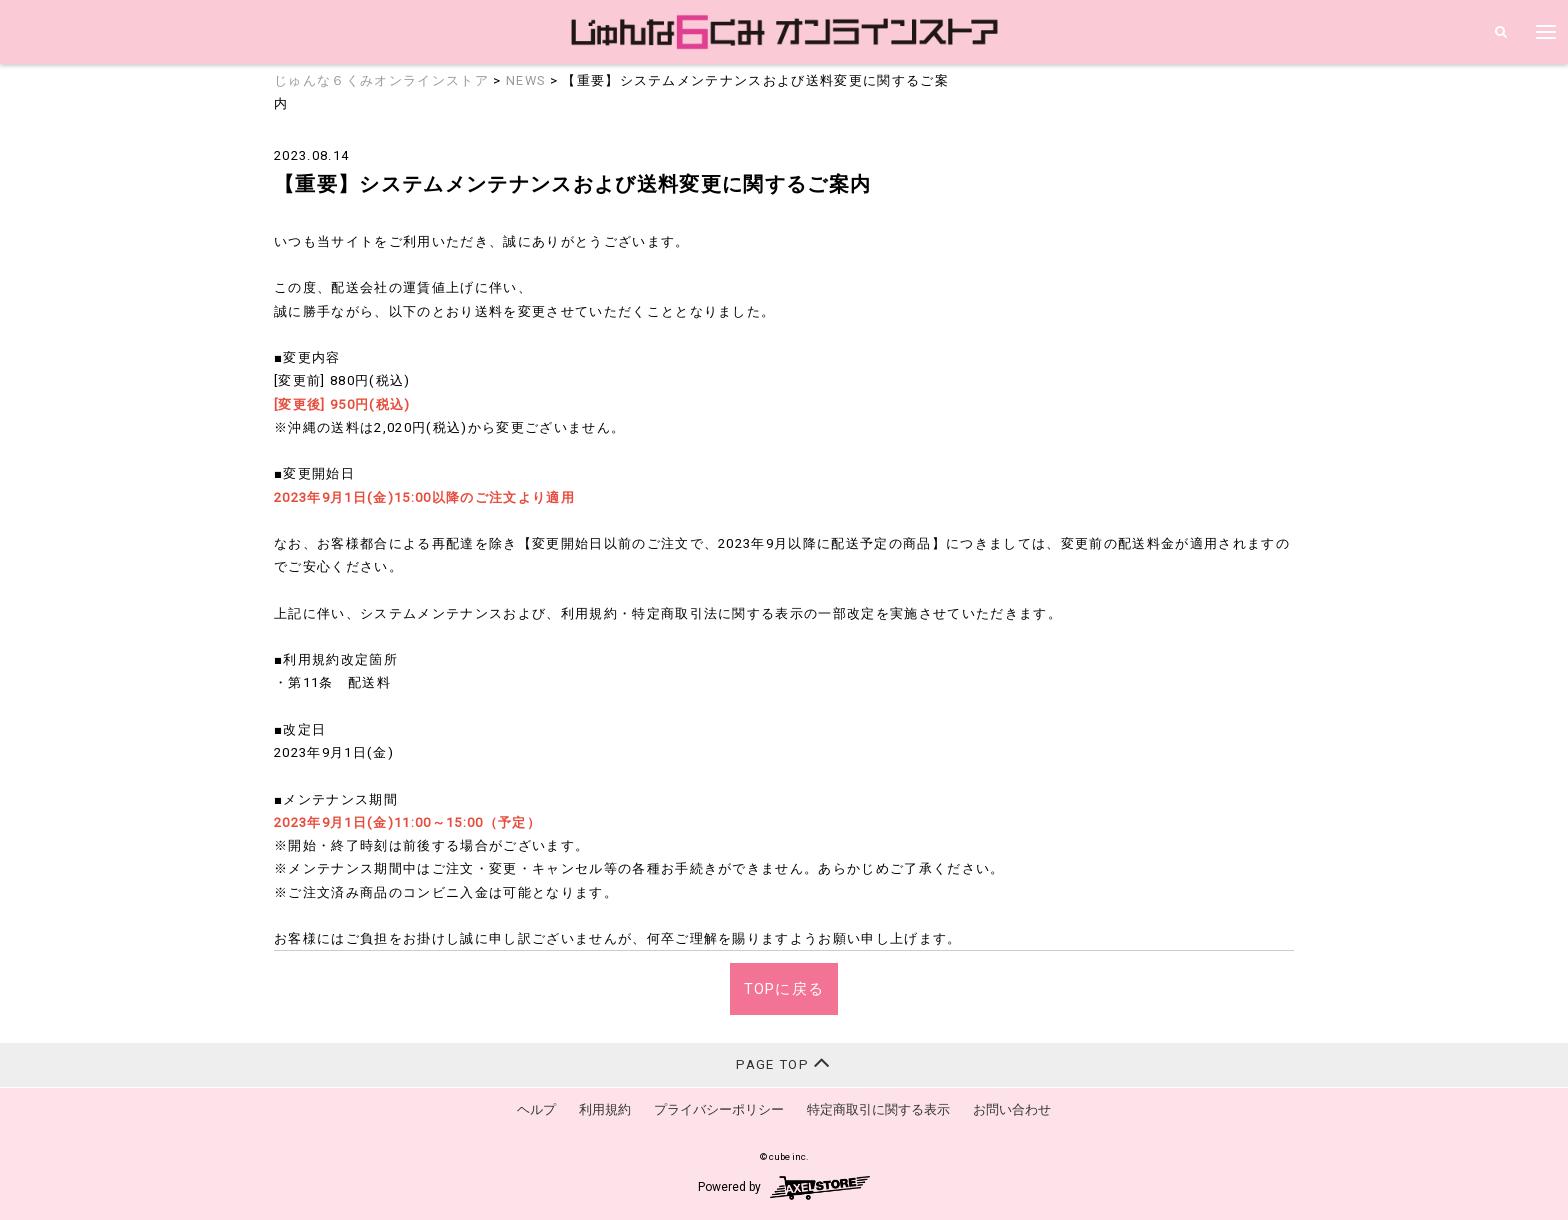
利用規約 (605, 1109)
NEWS (525, 80)
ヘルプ (536, 1109)
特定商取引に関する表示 (878, 1109)
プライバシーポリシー (719, 1109)
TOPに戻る (784, 989)
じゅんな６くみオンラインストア (381, 80)
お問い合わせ (1012, 1109)
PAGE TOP (783, 1062)
